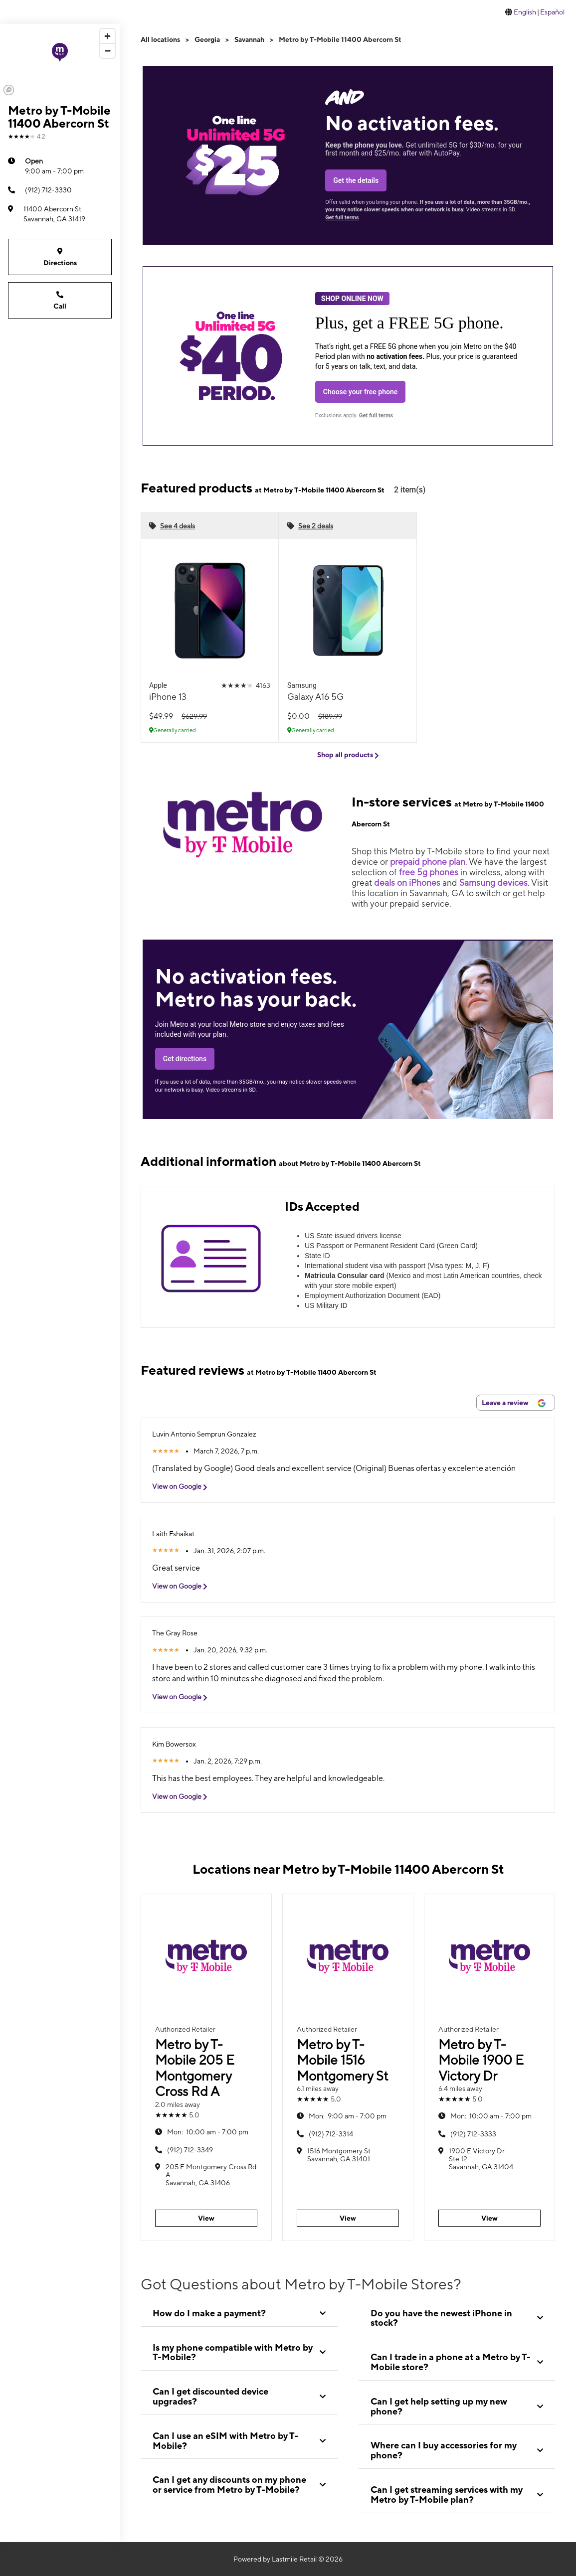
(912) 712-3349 (190, 2150)
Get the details (356, 180)
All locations (160, 39)
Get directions (184, 1059)
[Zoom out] (107, 50)
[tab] (239, 2313)
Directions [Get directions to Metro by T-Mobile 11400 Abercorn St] (59, 256)
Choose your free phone (360, 392)
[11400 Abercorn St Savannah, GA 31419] (60, 214)
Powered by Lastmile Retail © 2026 (288, 2559)
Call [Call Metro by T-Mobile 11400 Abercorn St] (59, 300)
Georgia (207, 39)
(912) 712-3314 (331, 2134)
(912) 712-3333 (473, 2134)
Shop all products (348, 755)
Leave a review (514, 1403)
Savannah (249, 39)
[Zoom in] (107, 36)
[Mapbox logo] (8, 90)
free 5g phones (428, 872)
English (525, 12)
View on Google (183, 1486)
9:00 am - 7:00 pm (54, 165)
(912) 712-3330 (40, 190)
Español (552, 12)
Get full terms (342, 217)
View (206, 2218)
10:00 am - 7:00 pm (207, 2132)
